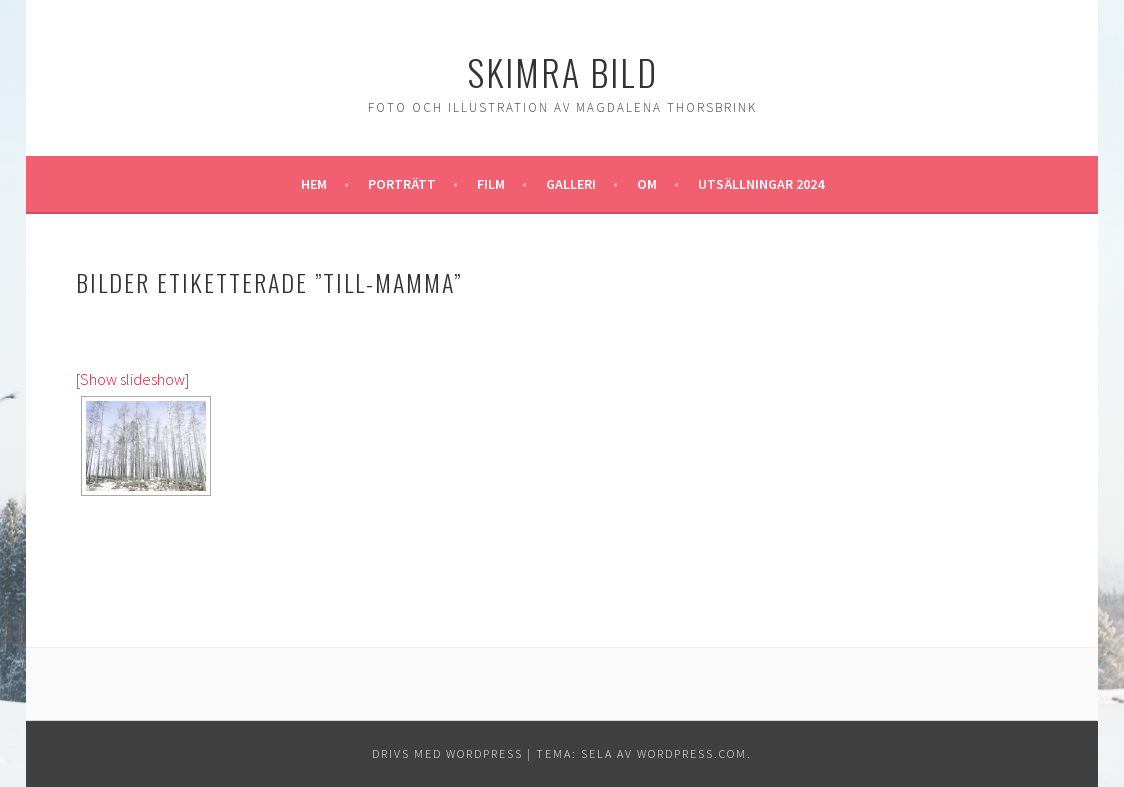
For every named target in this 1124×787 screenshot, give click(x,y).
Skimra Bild (562, 71)
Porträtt (402, 184)
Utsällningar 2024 (761, 184)
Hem (314, 184)
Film (491, 184)
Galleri (571, 184)
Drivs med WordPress (447, 753)
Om (647, 184)
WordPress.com (692, 753)
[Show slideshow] (132, 379)
